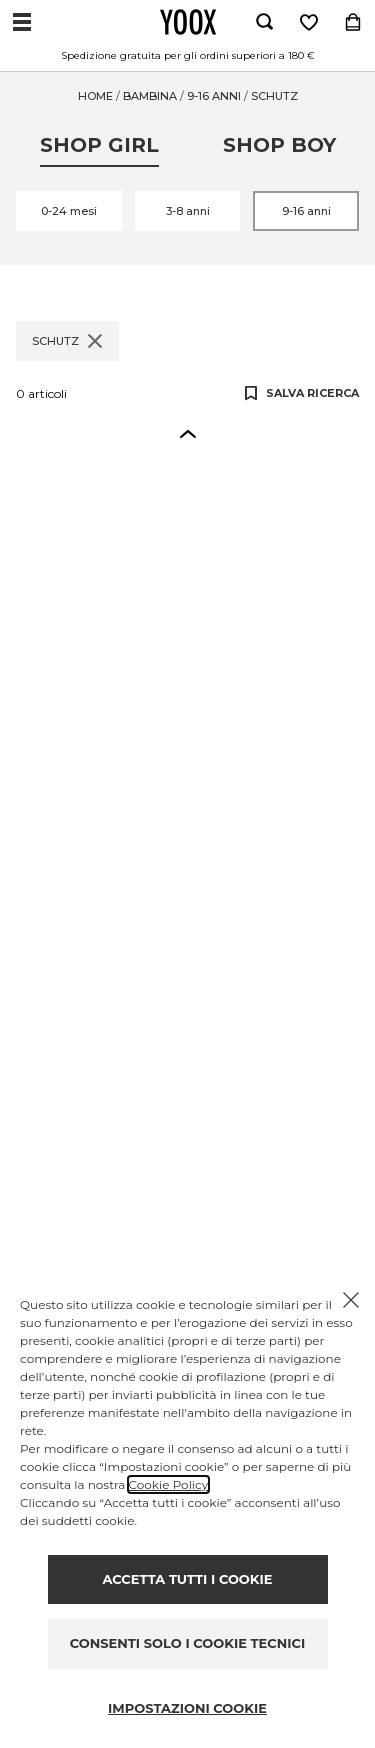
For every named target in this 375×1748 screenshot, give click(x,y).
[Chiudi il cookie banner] (351, 1300)
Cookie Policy (168, 1484)
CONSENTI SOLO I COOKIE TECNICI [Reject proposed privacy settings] (187, 1643)
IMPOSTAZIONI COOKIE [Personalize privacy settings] (187, 1708)
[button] (188, 433)
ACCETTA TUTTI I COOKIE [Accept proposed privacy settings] (188, 1579)
